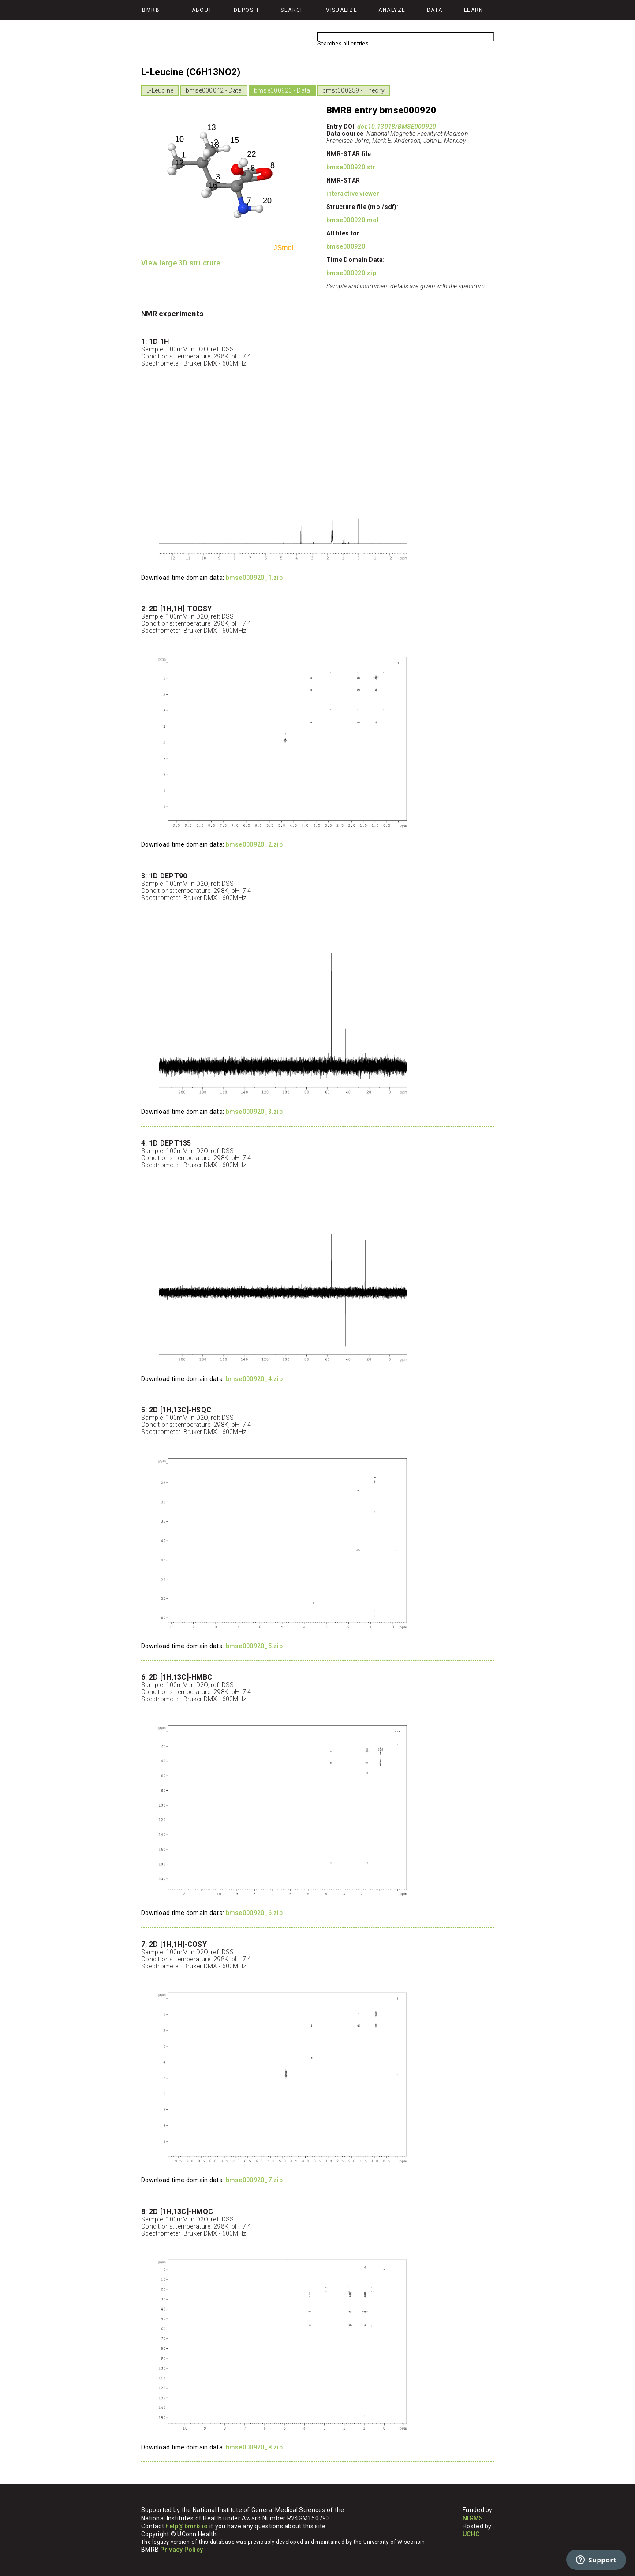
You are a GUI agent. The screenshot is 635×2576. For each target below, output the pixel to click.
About (202, 10)
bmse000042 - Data (214, 90)
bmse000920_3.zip (254, 1111)
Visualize (341, 10)
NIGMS (473, 2518)
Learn (473, 10)
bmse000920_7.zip (254, 2180)
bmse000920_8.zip (254, 2447)
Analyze (391, 10)
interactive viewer (352, 193)
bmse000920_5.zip (254, 1646)
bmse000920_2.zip (254, 844)
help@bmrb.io (186, 2526)
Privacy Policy (181, 2549)
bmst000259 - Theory (353, 90)
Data (435, 10)
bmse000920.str (350, 167)
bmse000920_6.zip (254, 1912)
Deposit (246, 10)
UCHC (471, 2534)
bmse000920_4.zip (254, 1378)
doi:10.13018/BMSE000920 (396, 126)
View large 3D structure (180, 263)
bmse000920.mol (352, 220)
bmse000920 (345, 246)
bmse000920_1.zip (254, 577)
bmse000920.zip (351, 272)
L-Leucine (160, 90)
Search (292, 10)
